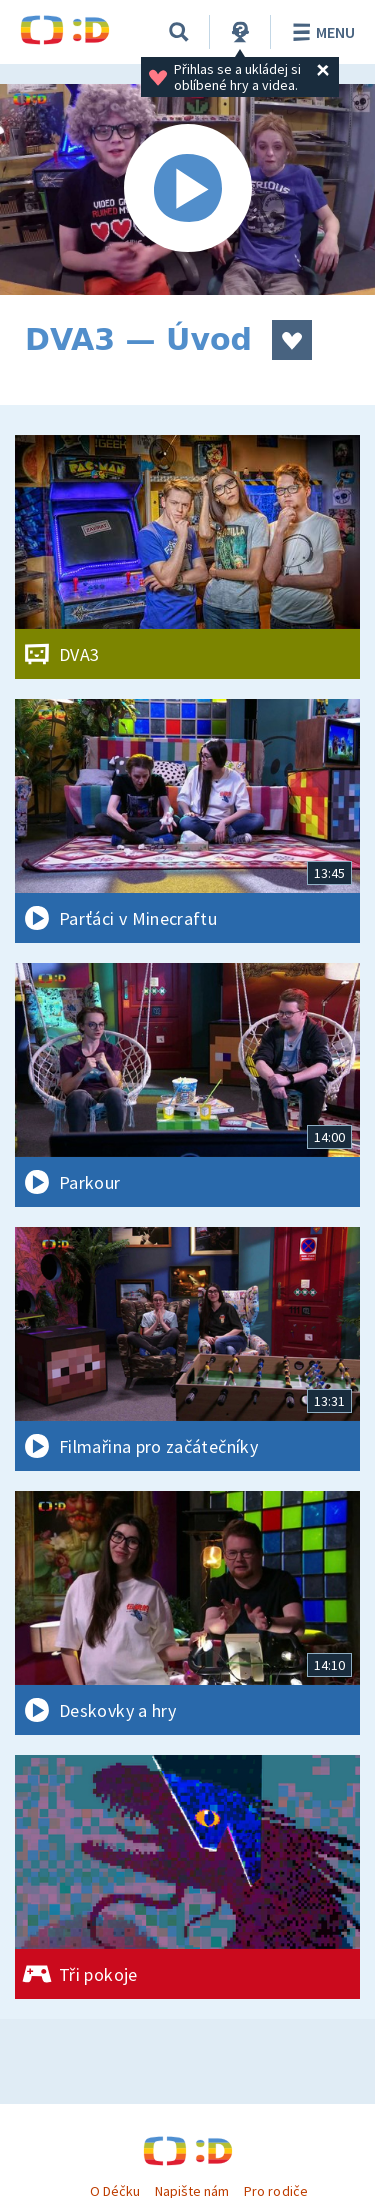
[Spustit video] (187, 189)
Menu (320, 32)
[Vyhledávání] (179, 32)
